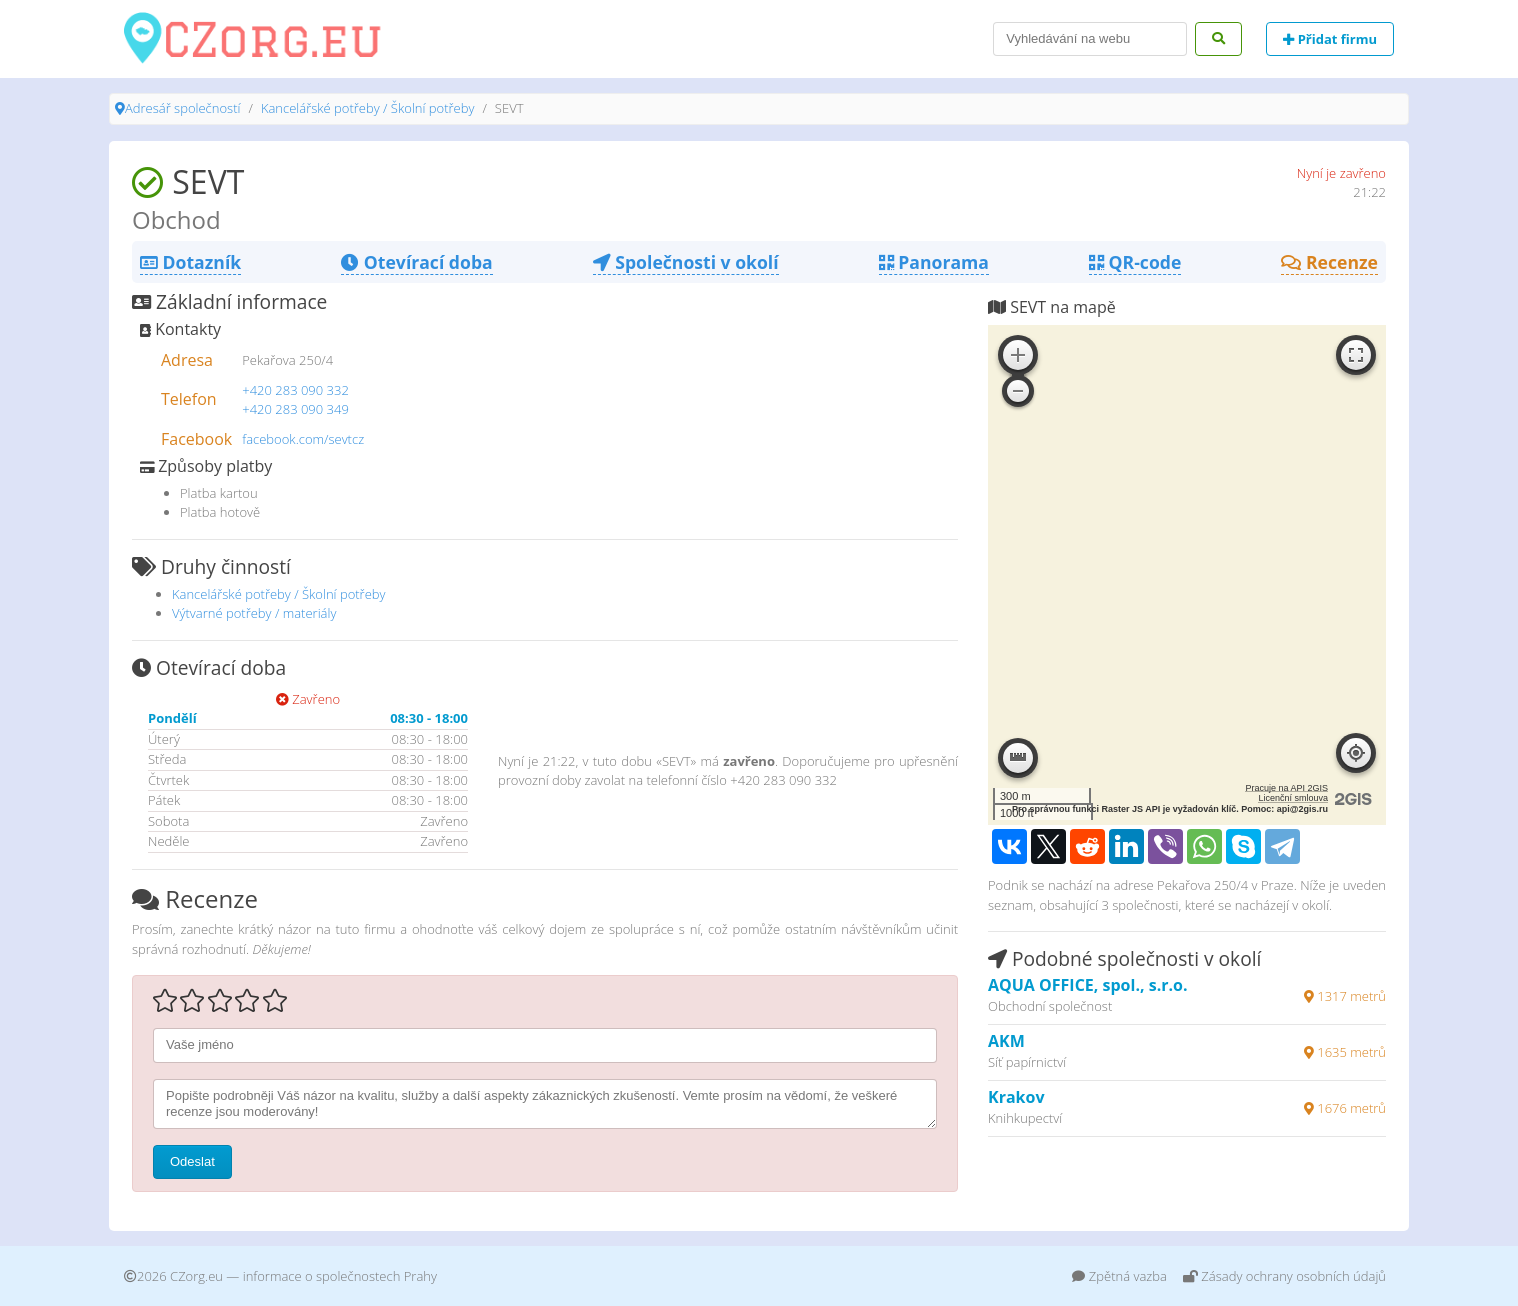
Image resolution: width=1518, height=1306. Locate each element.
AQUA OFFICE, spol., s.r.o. (1088, 985)
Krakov (1016, 1097)
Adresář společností (182, 108)
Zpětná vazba (1119, 1276)
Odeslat (192, 1161)
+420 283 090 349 (295, 409)
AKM (1006, 1041)
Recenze (1329, 262)
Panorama (934, 262)
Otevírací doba (416, 262)
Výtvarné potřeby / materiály (254, 613)
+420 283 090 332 (295, 390)
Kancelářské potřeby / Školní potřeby (368, 108)
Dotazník (190, 262)
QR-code (1135, 262)
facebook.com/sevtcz (303, 439)
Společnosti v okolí (686, 262)
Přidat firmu (1330, 39)
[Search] (1090, 39)
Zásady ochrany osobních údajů (1284, 1276)
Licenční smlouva (1293, 798)
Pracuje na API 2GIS (1286, 788)
